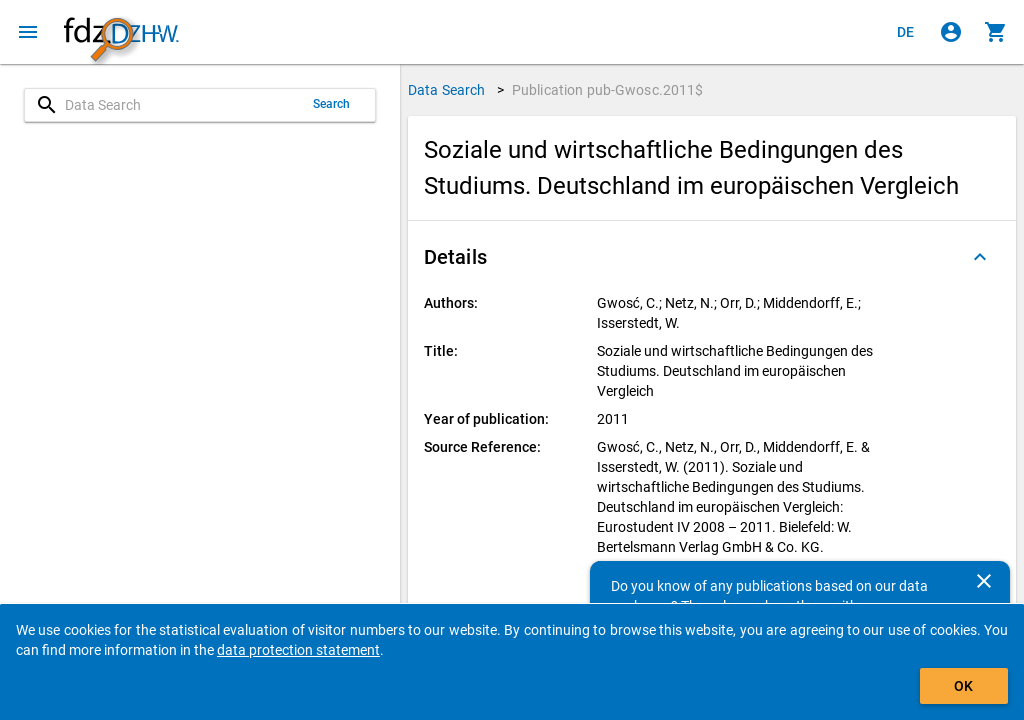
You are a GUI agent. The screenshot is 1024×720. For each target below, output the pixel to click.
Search (332, 104)
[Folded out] (980, 257)
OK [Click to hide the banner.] (963, 686)
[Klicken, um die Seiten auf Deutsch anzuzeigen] (906, 32)
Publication (608, 90)
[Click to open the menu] (28, 32)
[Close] (984, 581)
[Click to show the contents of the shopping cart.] (996, 32)
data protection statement (298, 650)
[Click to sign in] (951, 32)
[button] (712, 257)
